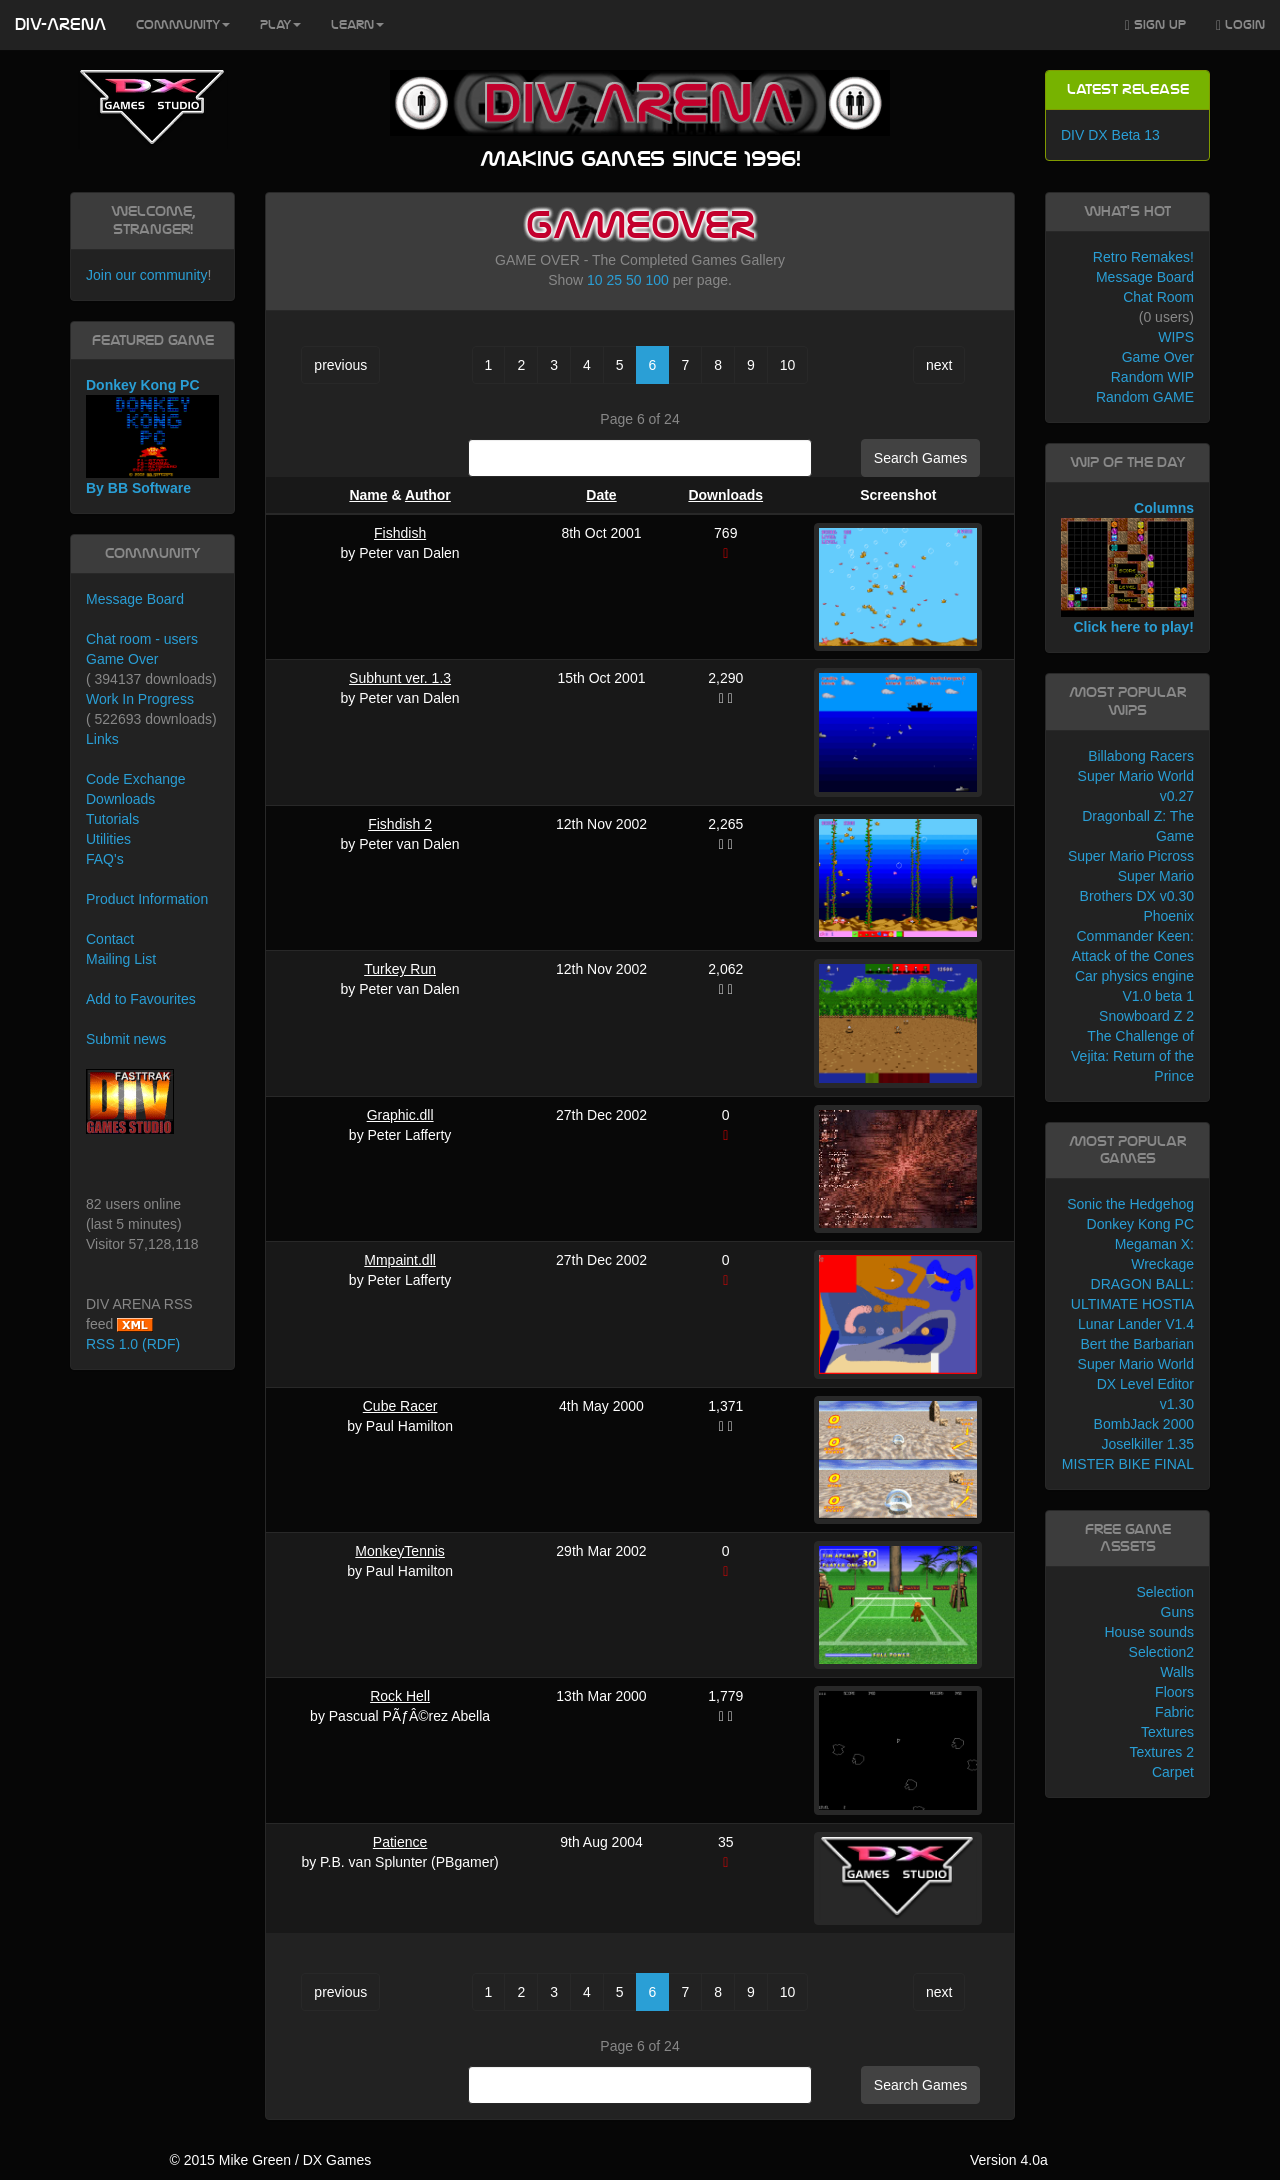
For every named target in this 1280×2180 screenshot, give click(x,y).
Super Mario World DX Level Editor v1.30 (1136, 1384)
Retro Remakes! (1143, 257)
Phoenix (1168, 916)
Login (1240, 25)
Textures (1167, 1732)
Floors (1174, 1692)
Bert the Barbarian (1137, 1344)
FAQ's (105, 859)
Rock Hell (400, 1696)
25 (615, 280)
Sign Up (1155, 25)
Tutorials (112, 819)
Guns (1177, 1612)
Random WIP (1152, 377)
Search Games (920, 458)
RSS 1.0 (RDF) (133, 1344)
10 (595, 280)
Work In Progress (140, 699)
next (939, 365)
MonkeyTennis (400, 1551)
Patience (400, 1842)
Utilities (108, 839)
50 (634, 280)
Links (102, 739)
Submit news (126, 1039)
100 (656, 280)
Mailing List (121, 959)
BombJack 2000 (1144, 1424)
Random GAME (1145, 397)
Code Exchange (136, 779)
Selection (1165, 1592)
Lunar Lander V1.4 (1136, 1324)
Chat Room (1158, 297)
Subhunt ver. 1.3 (400, 678)
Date (601, 495)
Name (368, 495)
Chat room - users (142, 639)
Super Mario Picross (1131, 856)
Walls (1177, 1672)
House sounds (1149, 1632)
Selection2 (1161, 1652)
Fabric (1174, 1712)
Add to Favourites (141, 999)
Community (183, 25)
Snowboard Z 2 (1146, 1016)
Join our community (146, 275)
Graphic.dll (400, 1115)
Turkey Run (400, 969)
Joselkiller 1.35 (1147, 1444)
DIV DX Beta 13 (1110, 135)
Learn (357, 25)
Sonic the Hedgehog (1130, 1204)
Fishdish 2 (400, 824)
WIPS (1176, 337)
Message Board (135, 599)
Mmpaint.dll (400, 1260)
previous (340, 365)
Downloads (725, 495)
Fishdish (400, 533)
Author (428, 495)
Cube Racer (400, 1406)
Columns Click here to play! (1127, 568)
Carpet (1173, 1772)
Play (280, 25)
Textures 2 (1161, 1752)
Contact (110, 939)
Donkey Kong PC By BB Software (152, 436)
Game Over (122, 659)
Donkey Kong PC (1140, 1224)
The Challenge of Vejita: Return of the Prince (1132, 1056)
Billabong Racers (1141, 756)
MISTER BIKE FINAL (1128, 1464)
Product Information (147, 899)
